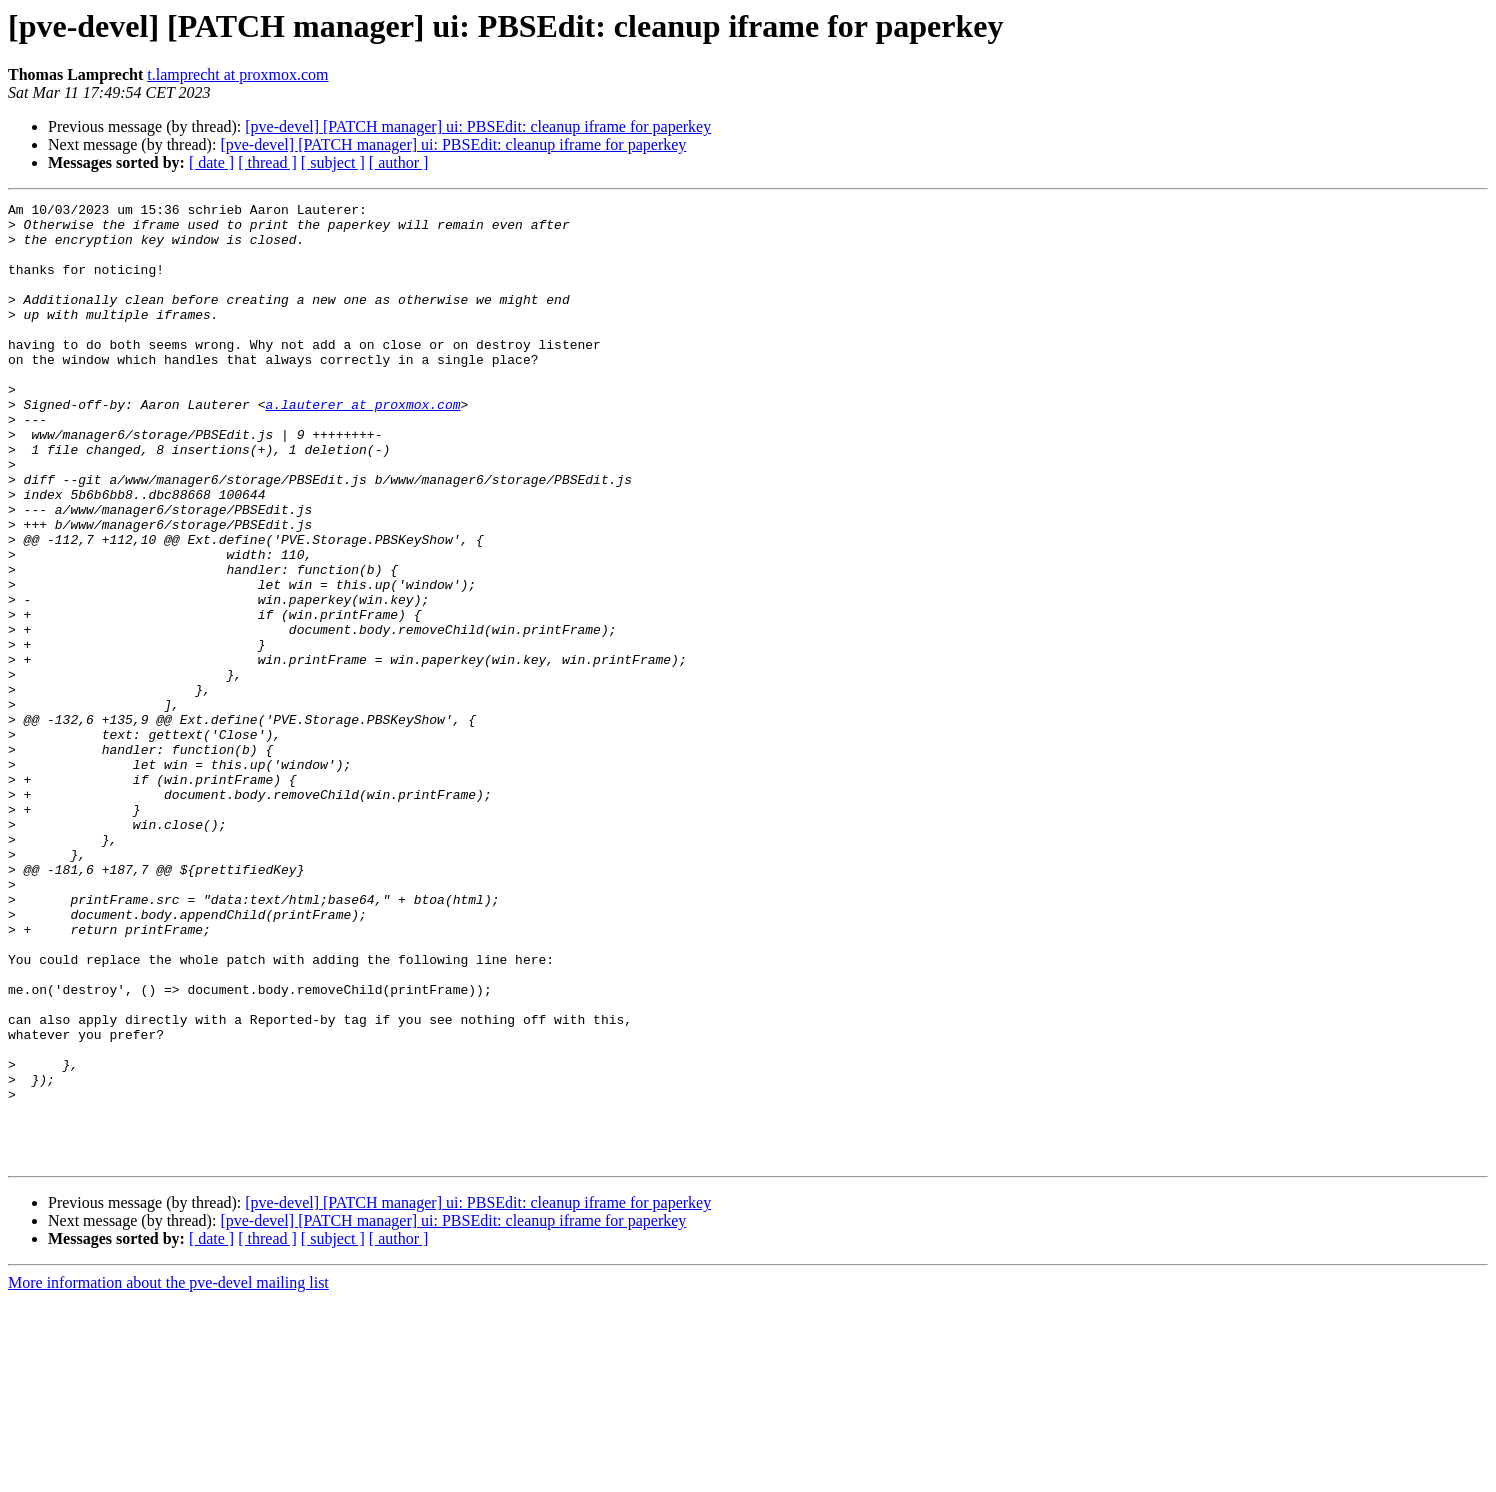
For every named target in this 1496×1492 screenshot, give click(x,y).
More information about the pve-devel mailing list (168, 1474)
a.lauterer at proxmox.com (362, 446)
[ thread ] (267, 162)
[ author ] (399, 162)
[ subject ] (333, 162)
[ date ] (211, 162)
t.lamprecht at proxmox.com (237, 74)
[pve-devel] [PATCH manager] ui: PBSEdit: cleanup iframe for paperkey (478, 126)
